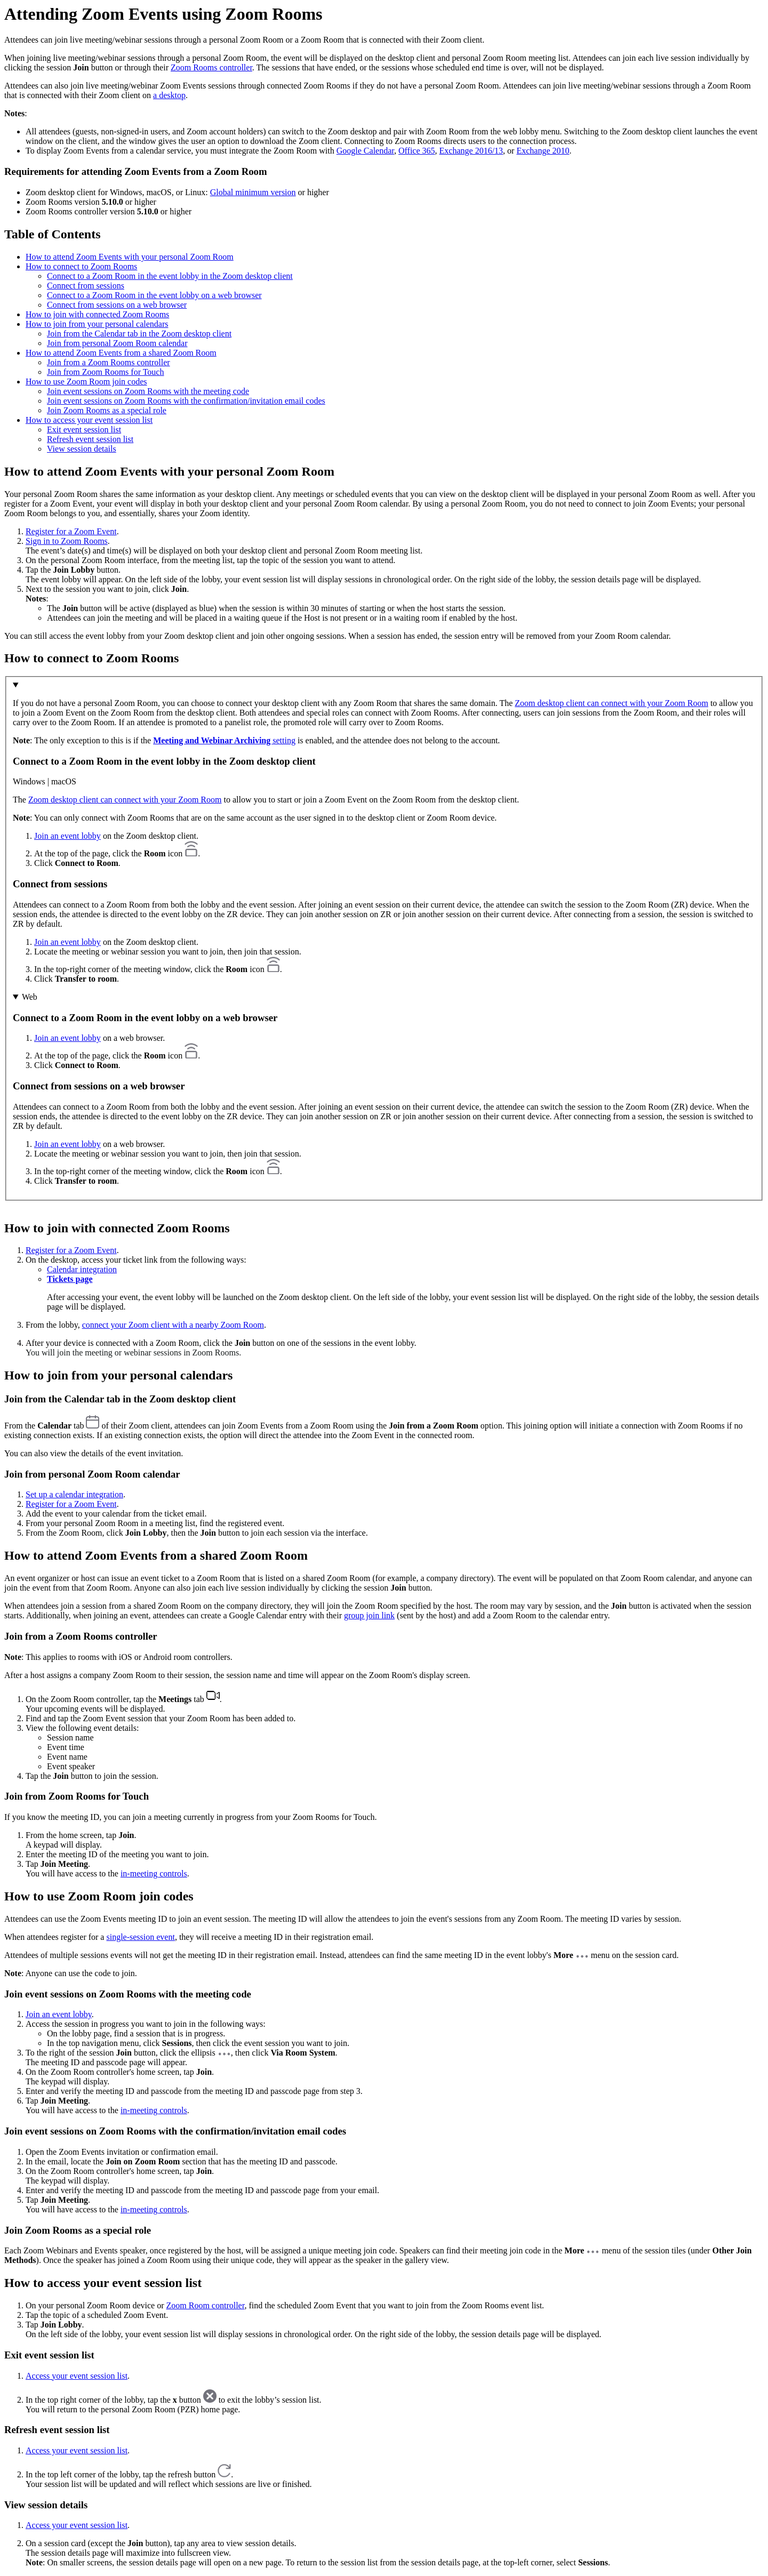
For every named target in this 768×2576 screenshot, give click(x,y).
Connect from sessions (85, 285)
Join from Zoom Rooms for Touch (105, 371)
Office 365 (416, 150)
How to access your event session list (89, 419)
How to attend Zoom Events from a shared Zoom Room (121, 352)
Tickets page (69, 1278)
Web (29, 996)
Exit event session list (84, 429)
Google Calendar (365, 150)
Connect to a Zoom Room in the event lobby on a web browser (154, 295)
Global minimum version (253, 192)
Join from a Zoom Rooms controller (108, 362)
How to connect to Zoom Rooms (81, 266)
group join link (369, 1615)
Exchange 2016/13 (471, 150)
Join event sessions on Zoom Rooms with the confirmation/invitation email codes (186, 400)
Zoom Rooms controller (211, 67)
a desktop (169, 95)
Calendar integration (82, 1269)
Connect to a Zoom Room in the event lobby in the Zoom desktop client (170, 275)
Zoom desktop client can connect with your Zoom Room (611, 703)
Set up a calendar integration (74, 1494)
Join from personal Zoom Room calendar (117, 343)
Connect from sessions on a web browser (117, 304)
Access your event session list (76, 2375)
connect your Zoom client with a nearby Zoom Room (173, 1324)
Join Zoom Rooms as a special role (106, 410)
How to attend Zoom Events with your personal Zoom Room (130, 256)
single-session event (140, 1936)
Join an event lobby (67, 835)
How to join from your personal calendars (97, 323)
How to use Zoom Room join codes (86, 381)
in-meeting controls (154, 1873)
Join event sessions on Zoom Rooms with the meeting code (148, 391)
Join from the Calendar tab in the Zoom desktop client (139, 333)
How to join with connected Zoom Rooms (97, 314)
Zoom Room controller (205, 2305)
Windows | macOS (44, 781)
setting (224, 740)
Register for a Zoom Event (71, 531)
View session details (81, 448)
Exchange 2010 (542, 150)
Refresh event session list (90, 439)
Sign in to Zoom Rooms (67, 540)
